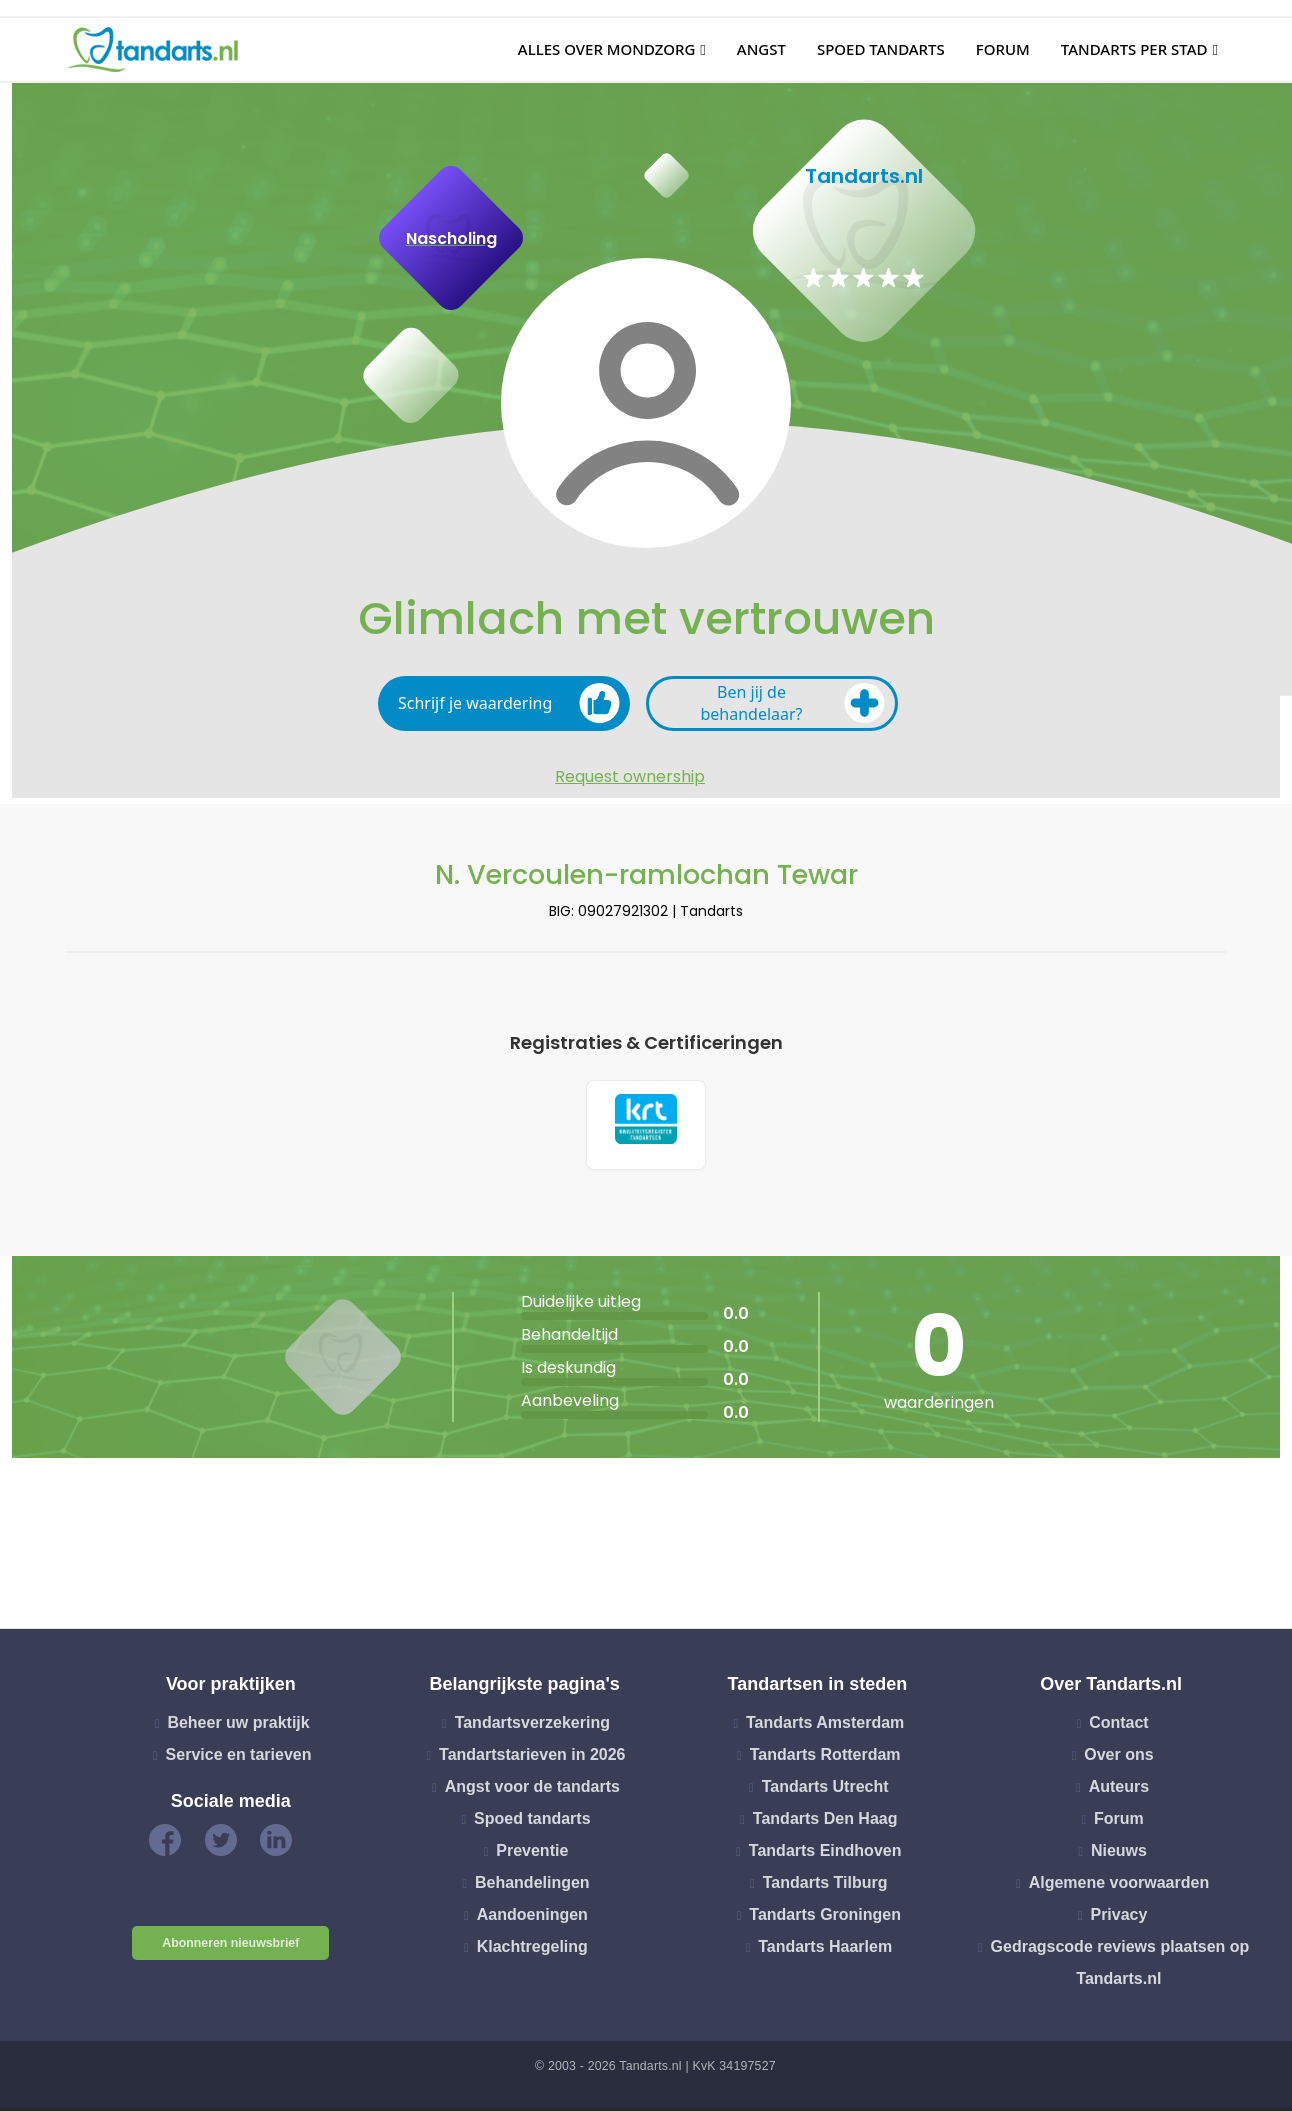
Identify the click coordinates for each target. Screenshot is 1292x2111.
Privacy (1118, 1918)
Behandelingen (532, 1886)
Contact (1119, 1726)
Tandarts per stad (1134, 49)
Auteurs (1119, 1790)
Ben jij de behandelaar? (792, 703)
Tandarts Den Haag (825, 1822)
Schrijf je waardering (509, 703)
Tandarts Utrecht (825, 1790)
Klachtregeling (532, 1950)
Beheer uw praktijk (238, 1726)
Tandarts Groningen (825, 1918)
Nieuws (1119, 1854)
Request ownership (630, 777)
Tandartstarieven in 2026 (532, 1758)
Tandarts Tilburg (825, 1886)
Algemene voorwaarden (1119, 1886)
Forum (1003, 49)
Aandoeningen (532, 1918)
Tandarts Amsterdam (825, 1726)
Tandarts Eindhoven (825, 1854)
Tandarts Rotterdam (825, 1758)
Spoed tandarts (881, 49)
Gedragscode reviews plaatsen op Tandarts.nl (1120, 1966)
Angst (761, 49)
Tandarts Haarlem (825, 1950)
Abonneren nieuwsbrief (230, 1947)
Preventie (532, 1854)
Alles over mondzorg (607, 49)
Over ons (1118, 1758)
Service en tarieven (239, 1758)
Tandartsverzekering (532, 1726)
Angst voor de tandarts (532, 1790)
